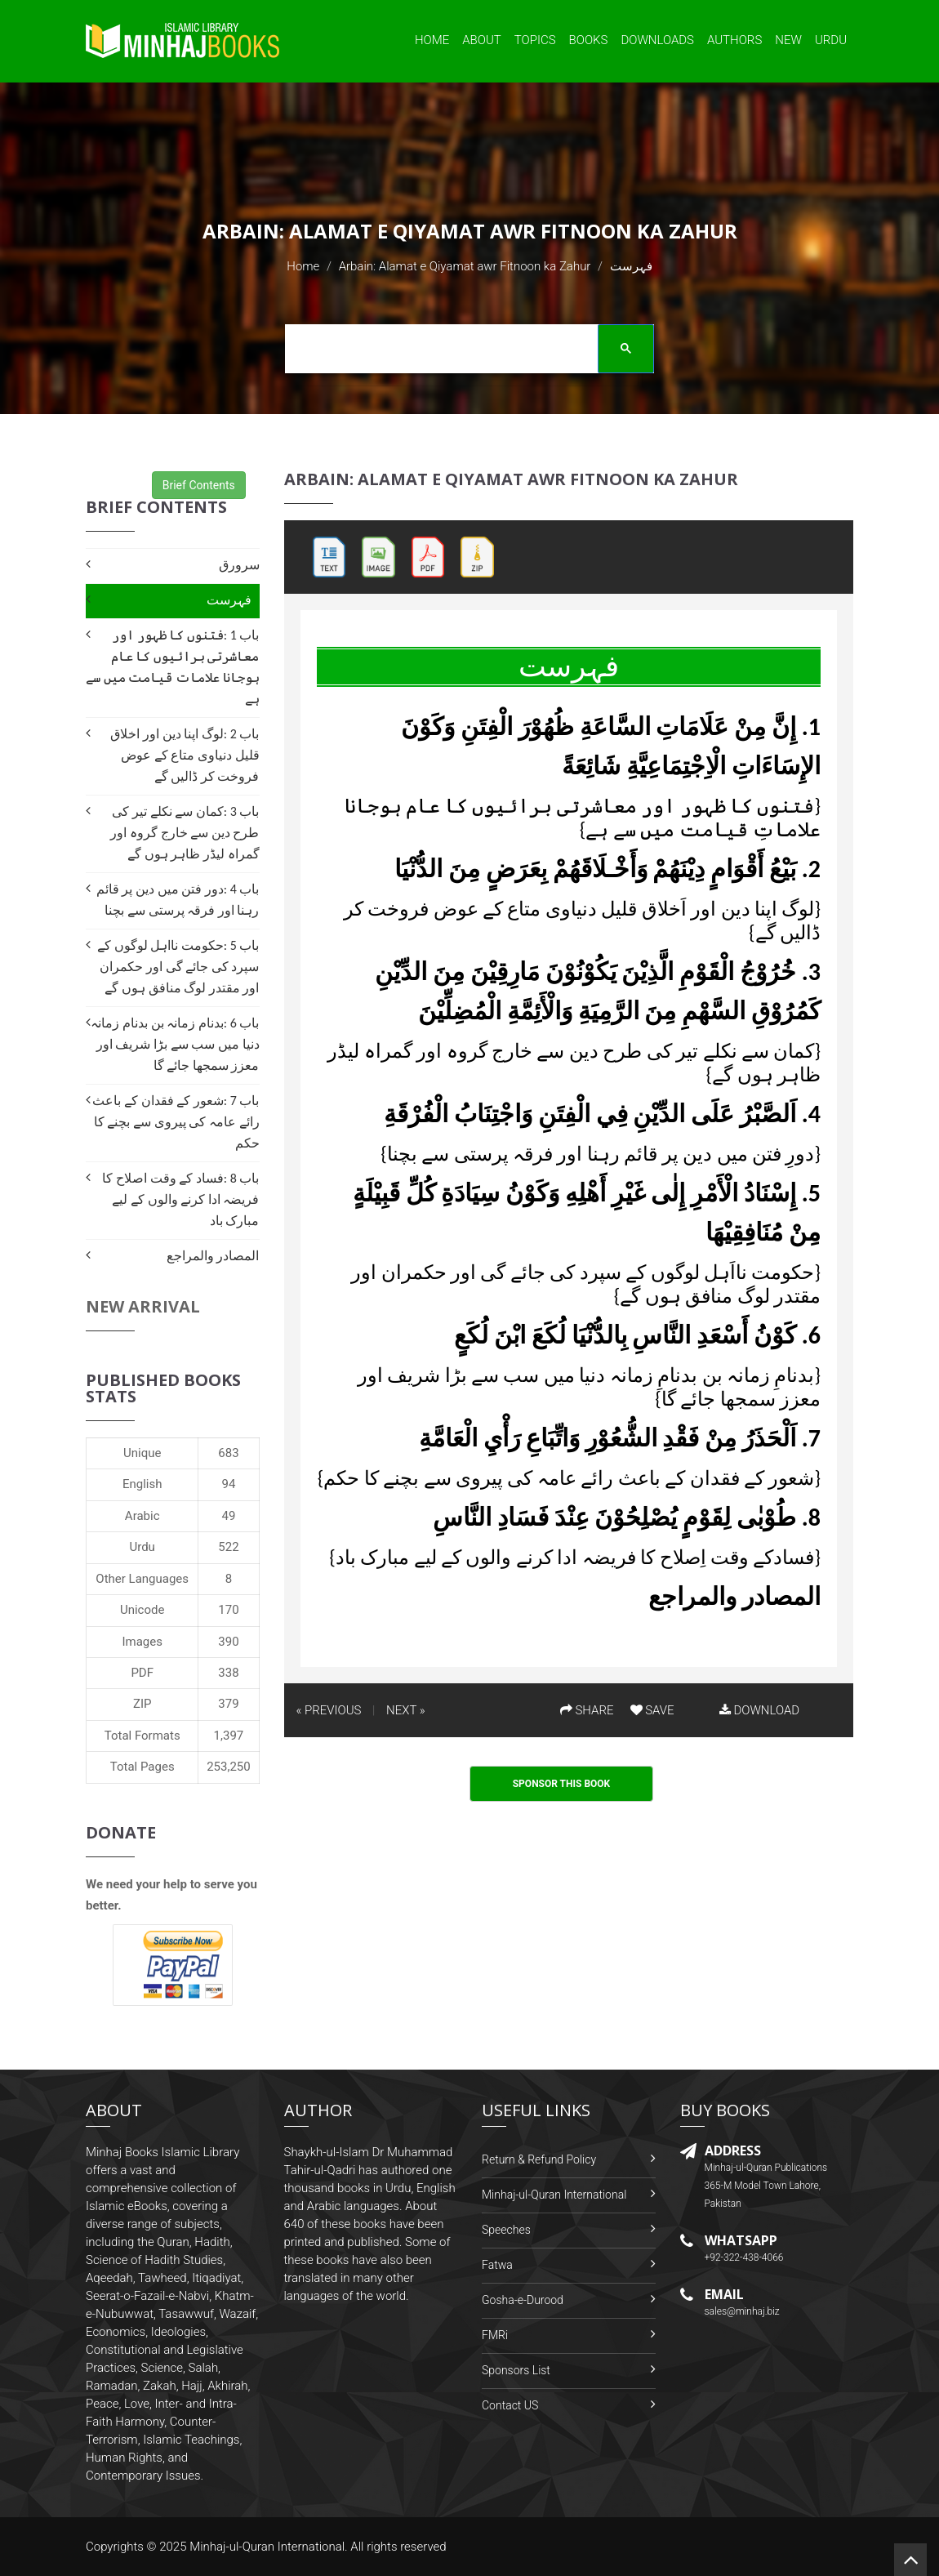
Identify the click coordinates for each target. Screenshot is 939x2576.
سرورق (239, 565)
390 (228, 1641)
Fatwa (497, 2264)
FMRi (495, 2335)
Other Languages (142, 1578)
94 (229, 1484)
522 (228, 1547)
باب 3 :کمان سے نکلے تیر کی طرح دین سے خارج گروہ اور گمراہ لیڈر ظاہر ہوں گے (184, 833)
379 (228, 1703)
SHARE (587, 1710)
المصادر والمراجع (213, 1255)
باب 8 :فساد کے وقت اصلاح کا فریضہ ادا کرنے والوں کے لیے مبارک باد (180, 1199)
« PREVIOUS (329, 1710)
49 (229, 1516)
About (481, 40)
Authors (734, 40)
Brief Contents (198, 485)
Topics (535, 40)
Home (432, 40)
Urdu (831, 40)
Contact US (510, 2405)
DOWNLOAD (759, 1710)
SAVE (652, 1710)
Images (142, 1641)
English (142, 1484)
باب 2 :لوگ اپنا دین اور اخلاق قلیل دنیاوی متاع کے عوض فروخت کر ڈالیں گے (184, 755)
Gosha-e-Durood (522, 2299)
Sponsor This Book (562, 1783)
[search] (464, 351)
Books (588, 40)
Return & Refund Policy (539, 2159)
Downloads (657, 40)
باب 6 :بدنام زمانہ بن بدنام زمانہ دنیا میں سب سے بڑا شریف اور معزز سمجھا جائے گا (175, 1044)
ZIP (142, 1703)
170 (228, 1609)
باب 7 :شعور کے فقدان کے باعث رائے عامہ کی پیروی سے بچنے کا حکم (175, 1122)
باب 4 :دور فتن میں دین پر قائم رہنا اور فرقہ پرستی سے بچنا (178, 899)
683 (228, 1453)
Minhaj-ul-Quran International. (268, 2546)
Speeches (506, 2229)
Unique (142, 1453)
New (788, 40)
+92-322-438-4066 (744, 2257)
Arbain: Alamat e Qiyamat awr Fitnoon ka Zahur (465, 266)
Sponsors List (516, 2370)
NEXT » (405, 1710)
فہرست (229, 600)
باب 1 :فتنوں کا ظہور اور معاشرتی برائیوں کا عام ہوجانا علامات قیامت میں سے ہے (172, 666)
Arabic (142, 1516)
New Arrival (143, 1306)
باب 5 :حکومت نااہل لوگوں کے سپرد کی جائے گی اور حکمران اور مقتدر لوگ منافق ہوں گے (178, 967)
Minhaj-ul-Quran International (554, 2194)
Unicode (142, 1609)
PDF (142, 1672)
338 (228, 1672)
